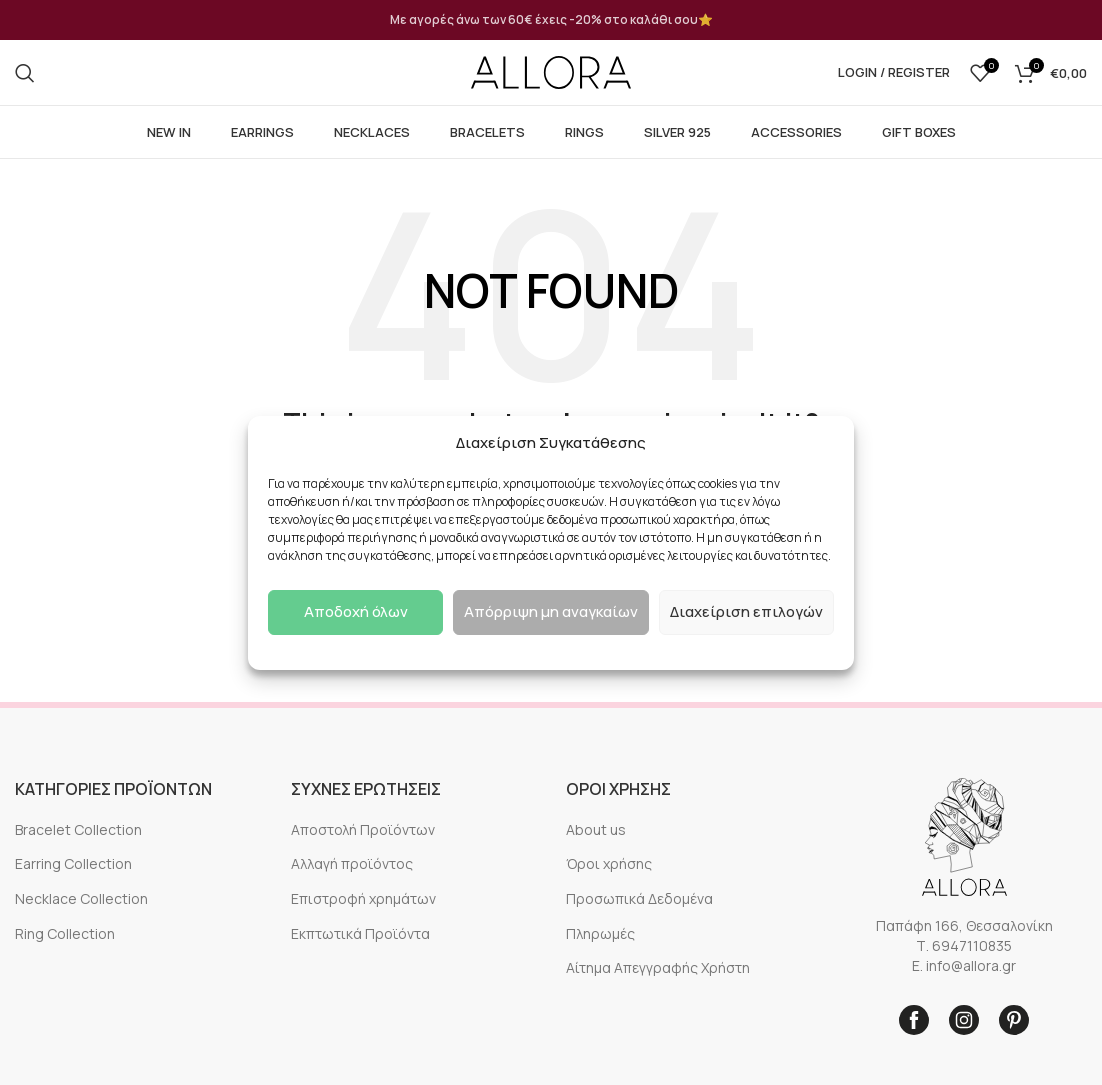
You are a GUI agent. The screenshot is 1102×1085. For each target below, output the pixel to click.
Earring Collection (73, 863)
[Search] (25, 73)
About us (596, 829)
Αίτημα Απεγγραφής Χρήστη (658, 967)
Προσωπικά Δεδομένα (639, 898)
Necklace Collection (81, 898)
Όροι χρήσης (609, 863)
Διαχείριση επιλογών (746, 611)
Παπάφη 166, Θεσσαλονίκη (964, 925)
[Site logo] (551, 72)
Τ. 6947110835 (964, 945)
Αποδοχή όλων (356, 611)
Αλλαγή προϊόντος (352, 863)
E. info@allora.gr (964, 965)
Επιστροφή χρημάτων (363, 898)
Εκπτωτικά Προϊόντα (360, 933)
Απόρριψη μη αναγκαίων (551, 611)
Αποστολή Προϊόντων (363, 829)
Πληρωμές (600, 933)
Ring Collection (65, 933)
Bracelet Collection (78, 829)
